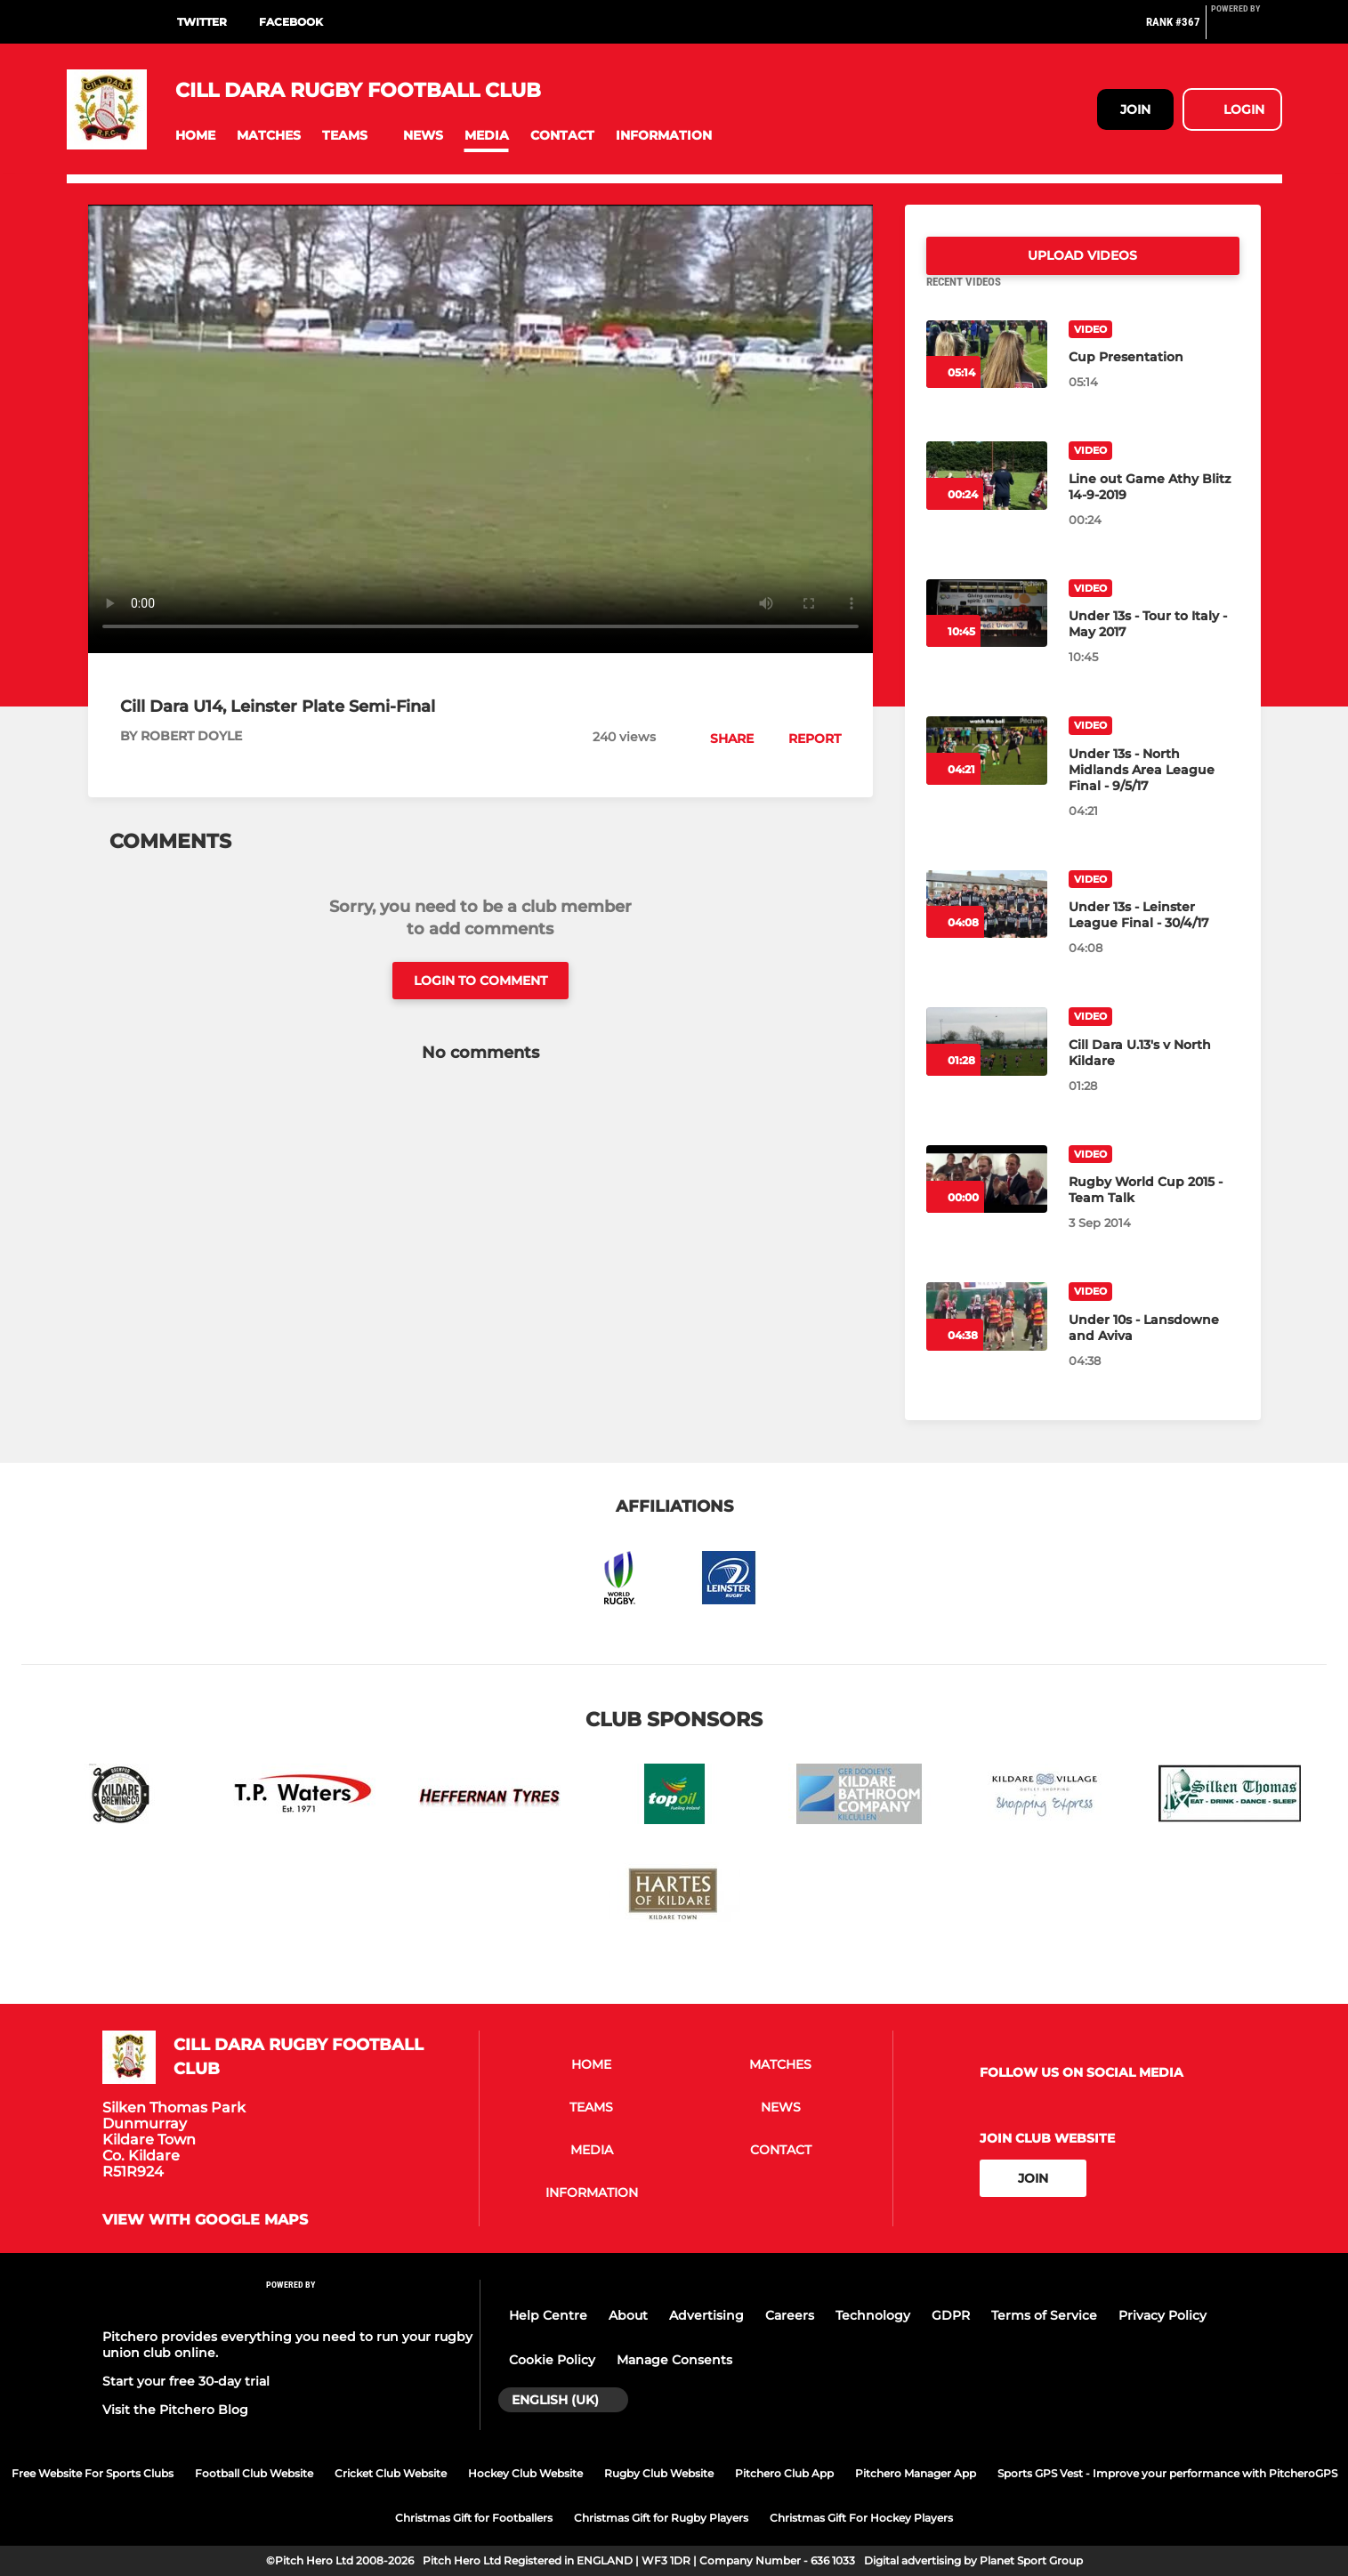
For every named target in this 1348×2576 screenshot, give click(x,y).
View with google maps (205, 2220)
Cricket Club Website (391, 2473)
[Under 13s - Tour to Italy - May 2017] (986, 635)
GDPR (951, 2315)
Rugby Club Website (659, 2473)
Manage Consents (674, 2360)
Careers (789, 2315)
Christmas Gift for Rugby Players (661, 2517)
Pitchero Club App (784, 2473)
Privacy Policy (1162, 2315)
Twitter (202, 21)
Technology (872, 2315)
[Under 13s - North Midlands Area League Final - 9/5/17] (986, 772)
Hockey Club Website (525, 2473)
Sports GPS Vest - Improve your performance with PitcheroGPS (1167, 2473)
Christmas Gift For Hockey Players (861, 2517)
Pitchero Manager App (915, 2473)
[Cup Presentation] (986, 376)
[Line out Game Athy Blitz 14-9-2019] (986, 497)
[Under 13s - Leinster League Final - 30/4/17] (986, 926)
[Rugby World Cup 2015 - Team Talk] (986, 1201)
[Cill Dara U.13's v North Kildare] (986, 1063)
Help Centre (548, 2315)
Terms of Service (1044, 2315)
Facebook (291, 21)
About (628, 2315)
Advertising (706, 2315)
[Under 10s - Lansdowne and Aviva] (986, 1338)
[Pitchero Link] (1246, 29)
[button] (195, 135)
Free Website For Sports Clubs (93, 2473)
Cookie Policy (552, 2360)
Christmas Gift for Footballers (474, 2517)
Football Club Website (254, 2473)
